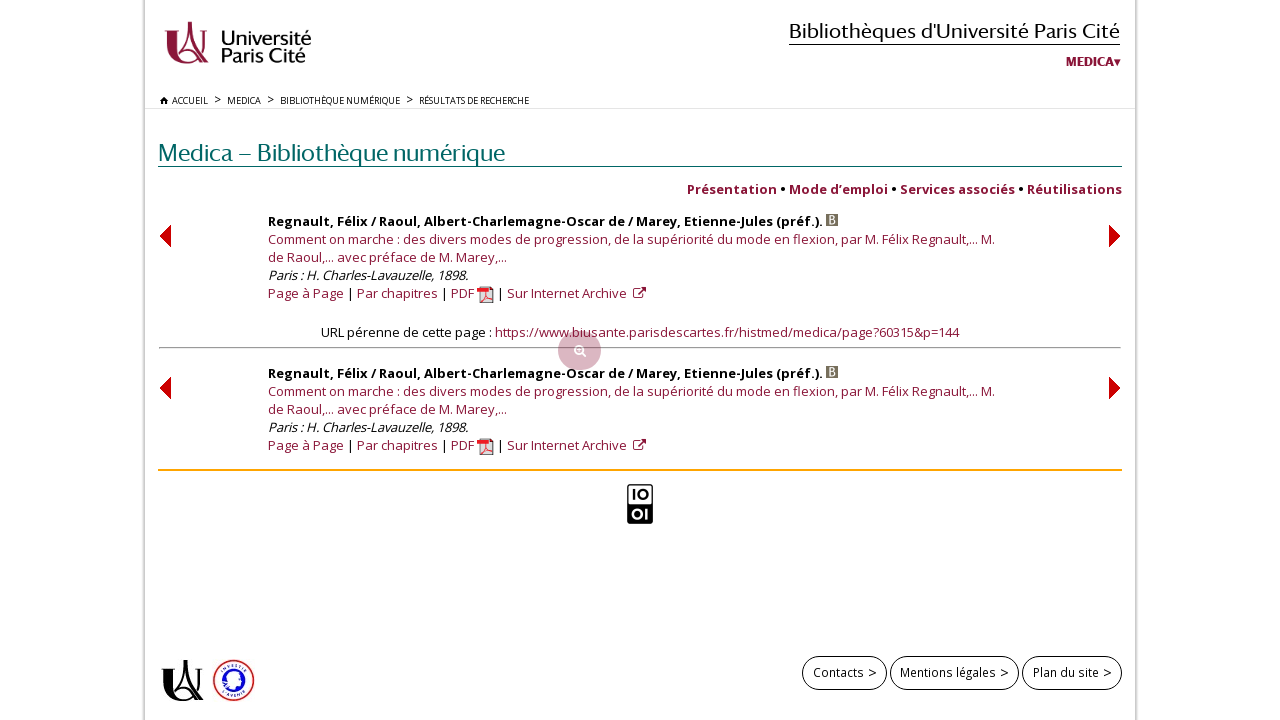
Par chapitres (397, 293)
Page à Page (306, 293)
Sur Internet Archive (568, 293)
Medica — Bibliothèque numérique (331, 152)
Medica (1090, 62)
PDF (472, 293)
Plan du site (1066, 672)
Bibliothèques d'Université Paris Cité (954, 30)
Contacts (838, 672)
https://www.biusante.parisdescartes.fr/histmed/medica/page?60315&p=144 (727, 332)
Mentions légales (948, 672)
